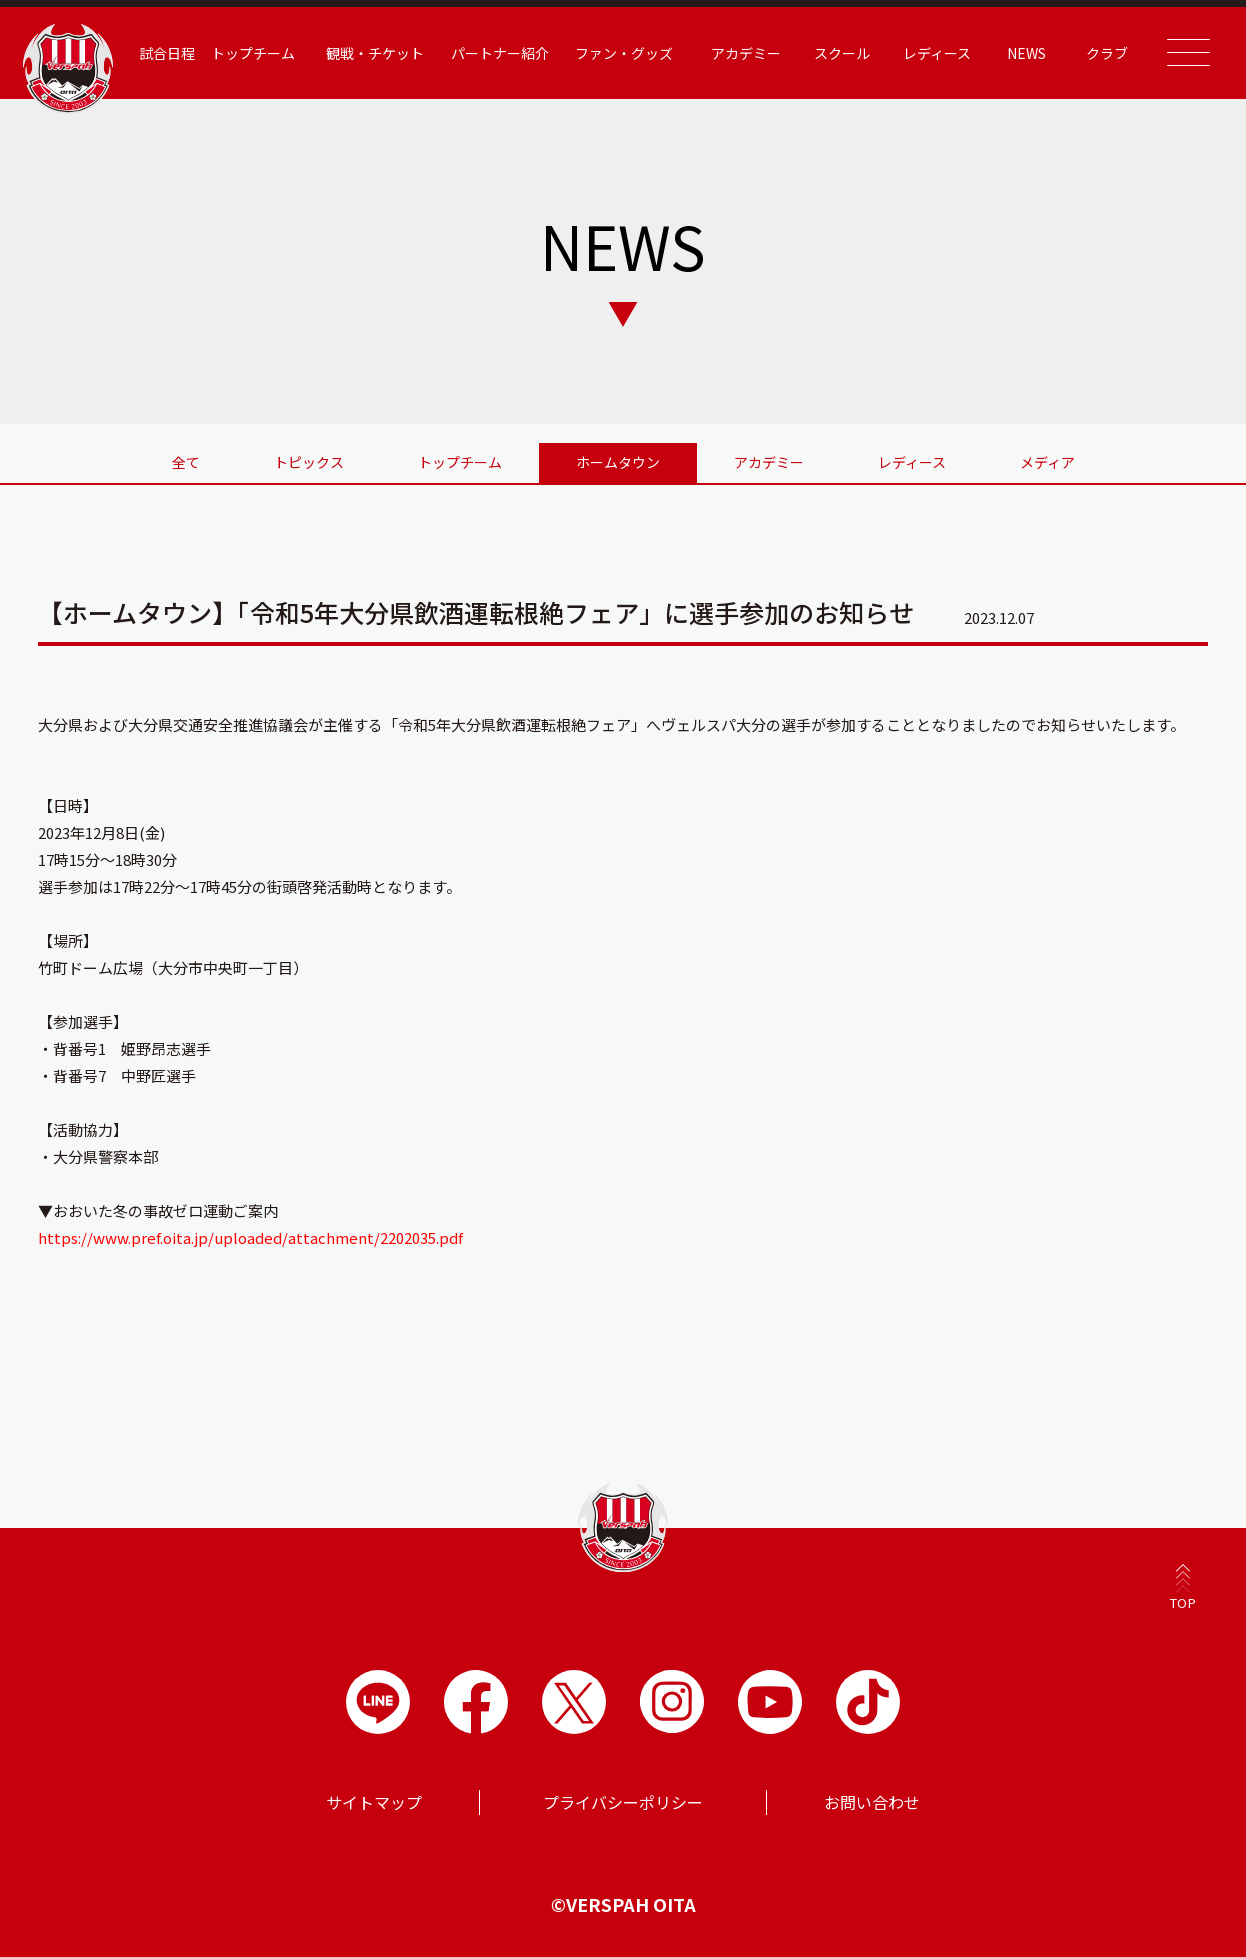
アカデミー (746, 53)
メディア (1047, 462)
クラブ (1107, 53)
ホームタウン (618, 462)
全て (186, 462)
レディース (937, 53)
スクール (842, 53)
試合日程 (167, 53)
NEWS (1026, 53)
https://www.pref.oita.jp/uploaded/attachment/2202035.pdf (250, 1237)
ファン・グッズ (624, 53)
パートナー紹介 (500, 53)
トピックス (309, 462)
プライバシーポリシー (623, 1802)
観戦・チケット (375, 53)
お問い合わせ (872, 1802)
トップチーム (253, 53)
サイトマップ (374, 1802)
